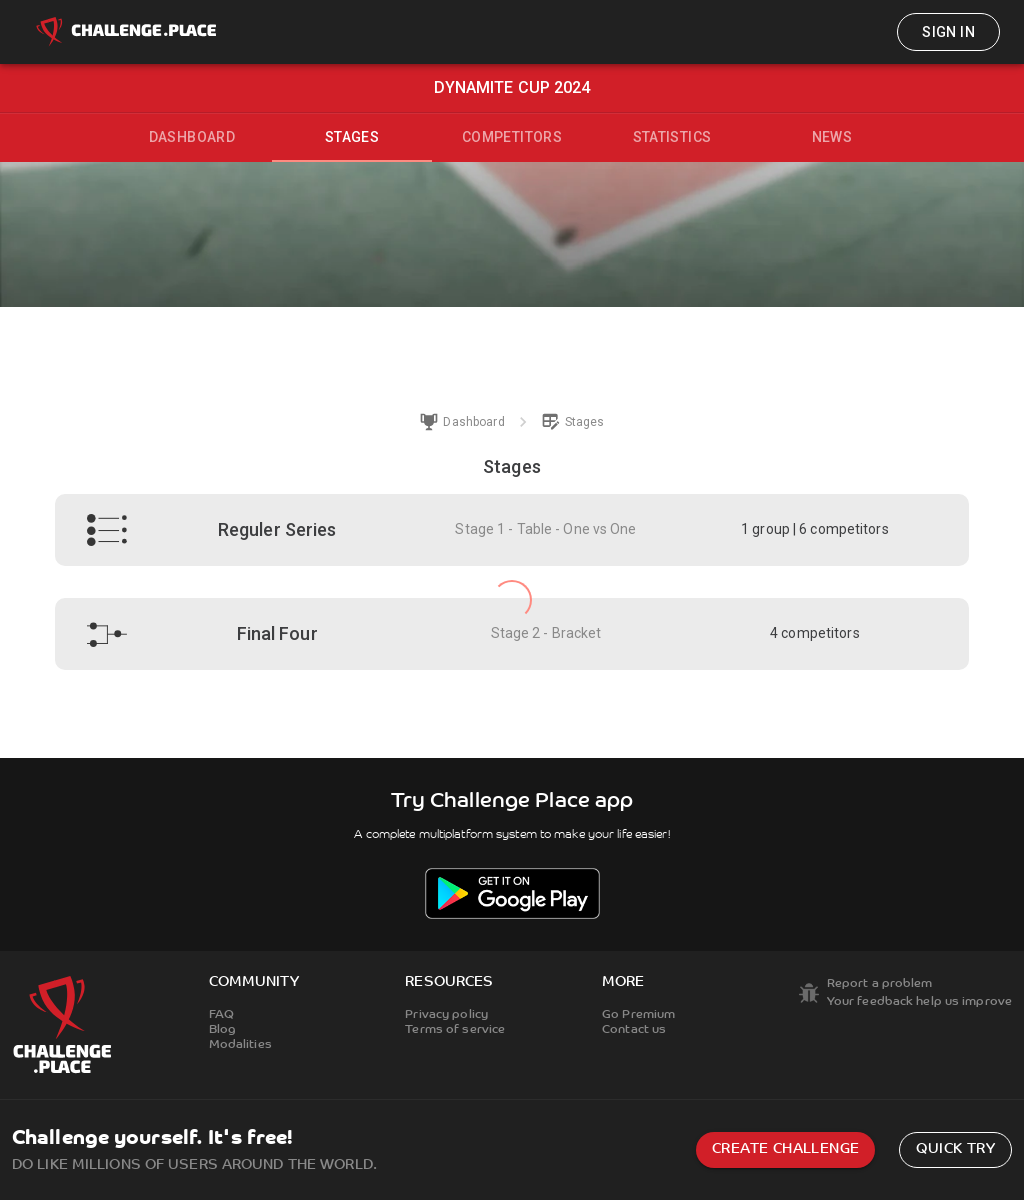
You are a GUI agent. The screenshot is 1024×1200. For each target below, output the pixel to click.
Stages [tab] (352, 137)
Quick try (955, 1149)
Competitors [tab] (512, 137)
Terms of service (455, 1030)
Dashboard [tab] (192, 137)
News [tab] (832, 137)
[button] (512, 530)
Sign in (948, 32)
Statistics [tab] (672, 137)
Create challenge (785, 1149)
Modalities (240, 1045)
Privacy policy (446, 1015)
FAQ (221, 1015)
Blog (222, 1030)
